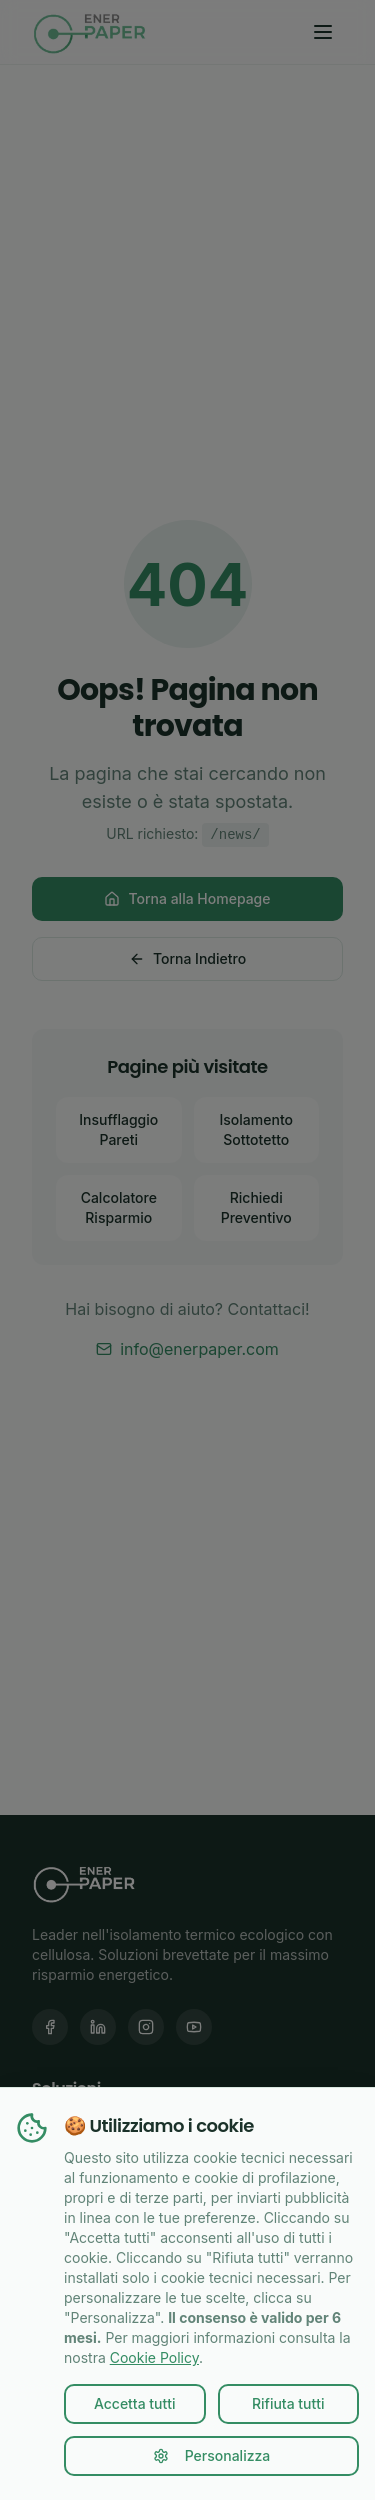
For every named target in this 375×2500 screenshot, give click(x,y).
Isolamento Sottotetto (256, 1129)
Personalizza (212, 2455)
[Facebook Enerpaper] (50, 2027)
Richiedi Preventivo (256, 1207)
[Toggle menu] (323, 32)
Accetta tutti (135, 2403)
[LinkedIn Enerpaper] (98, 2027)
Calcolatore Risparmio (119, 1207)
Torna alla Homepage (187, 898)
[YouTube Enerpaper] (194, 2027)
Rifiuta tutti (288, 2403)
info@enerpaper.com (187, 1349)
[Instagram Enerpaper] (146, 2027)
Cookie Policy (154, 2357)
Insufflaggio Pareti (118, 1129)
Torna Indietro (187, 958)
